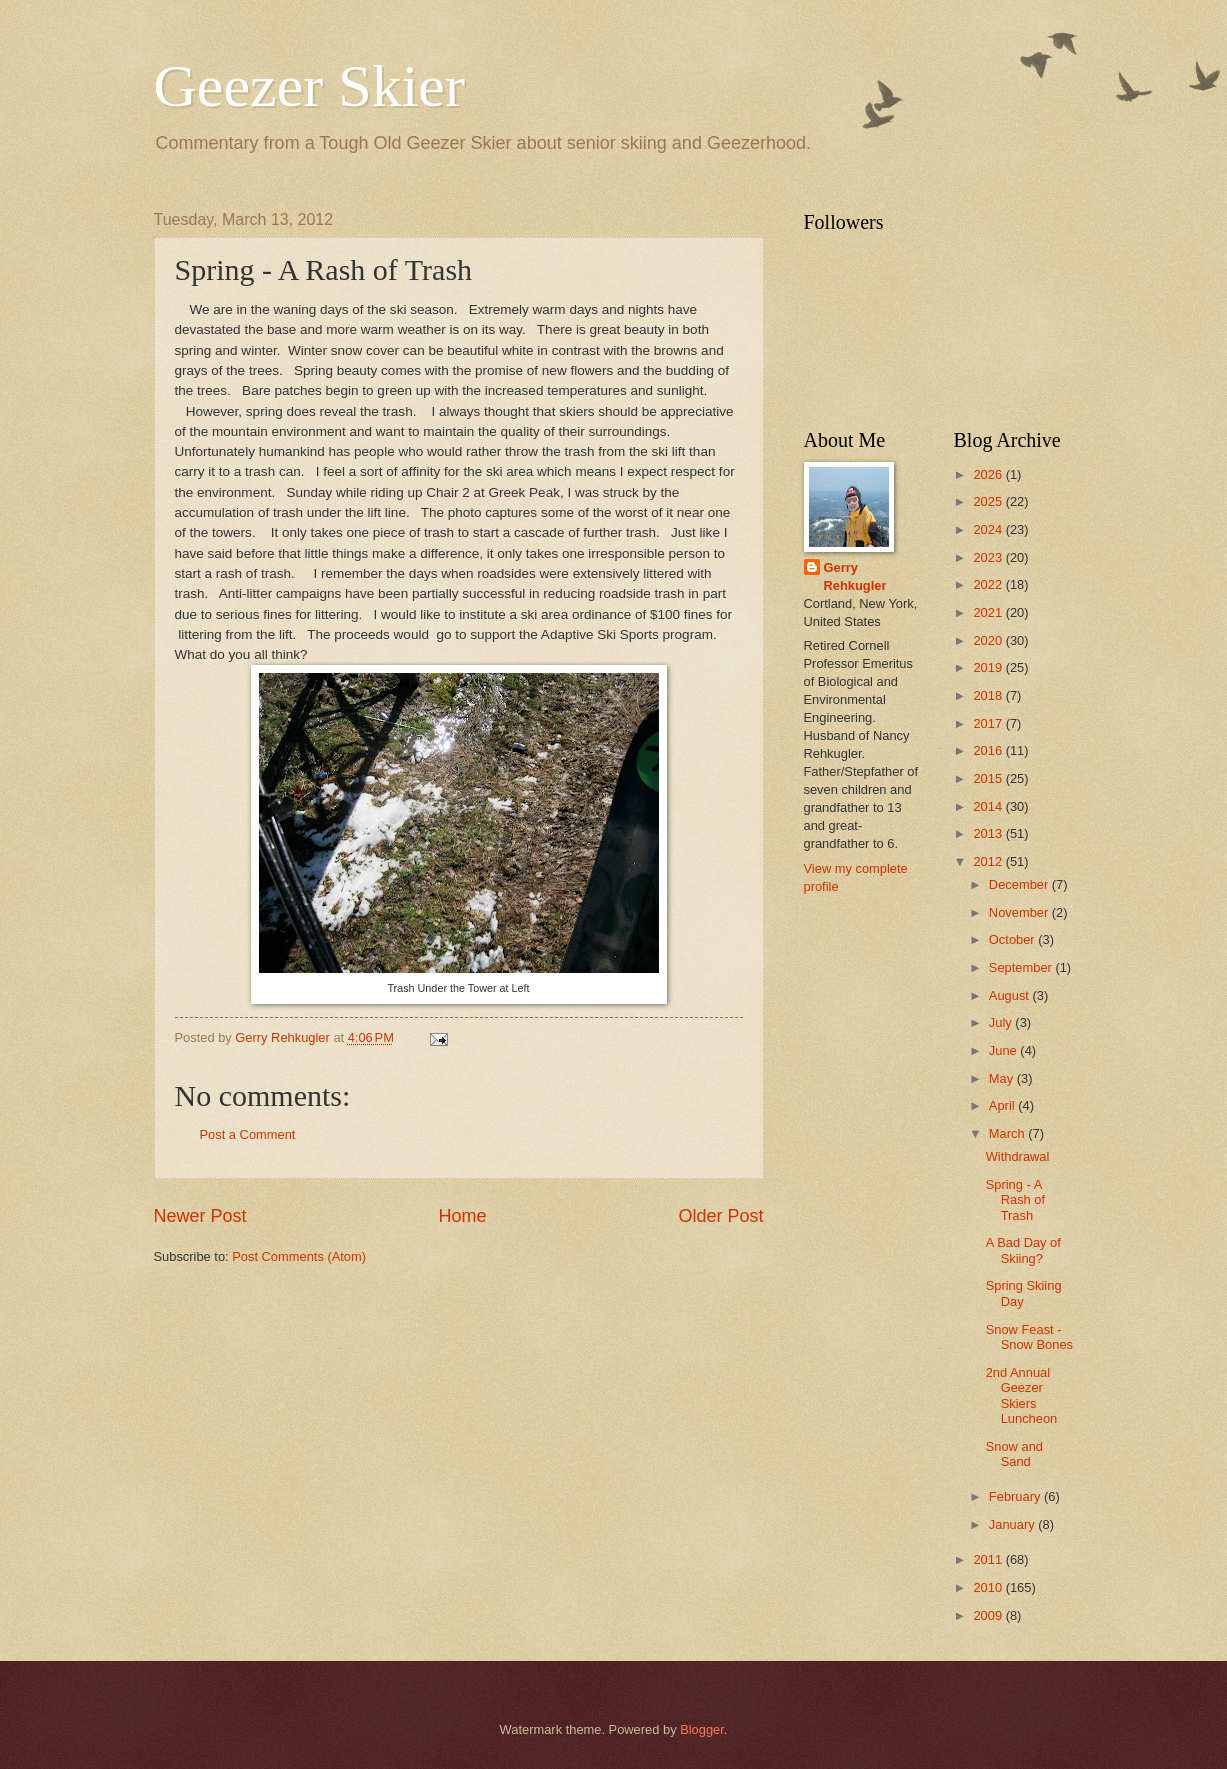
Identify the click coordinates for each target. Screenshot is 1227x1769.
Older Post (720, 1216)
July (1002, 1022)
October (1013, 939)
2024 (989, 529)
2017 (989, 723)
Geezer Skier (309, 86)
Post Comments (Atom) (299, 1256)
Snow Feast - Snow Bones (1029, 1337)
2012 (989, 861)
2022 (989, 584)
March (1008, 1133)
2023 (989, 557)
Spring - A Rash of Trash (1015, 1200)
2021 (989, 612)
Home (462, 1216)
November (1020, 912)
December (1020, 884)
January (1013, 1524)
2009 (989, 1615)
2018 (989, 695)
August (1011, 995)
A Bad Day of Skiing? (1023, 1250)
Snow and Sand (1014, 1454)
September (1022, 967)
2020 (989, 640)
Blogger (702, 1729)
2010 (989, 1587)
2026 (989, 474)
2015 (989, 778)
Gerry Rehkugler (855, 576)
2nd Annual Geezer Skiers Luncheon (1022, 1395)
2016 (989, 750)
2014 (989, 806)
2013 (989, 833)
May (1003, 1078)
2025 (989, 501)
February (1016, 1496)
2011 (989, 1559)
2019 (989, 667)
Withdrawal (1018, 1156)
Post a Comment (248, 1134)
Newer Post (200, 1216)
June (1005, 1050)
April (1003, 1105)
